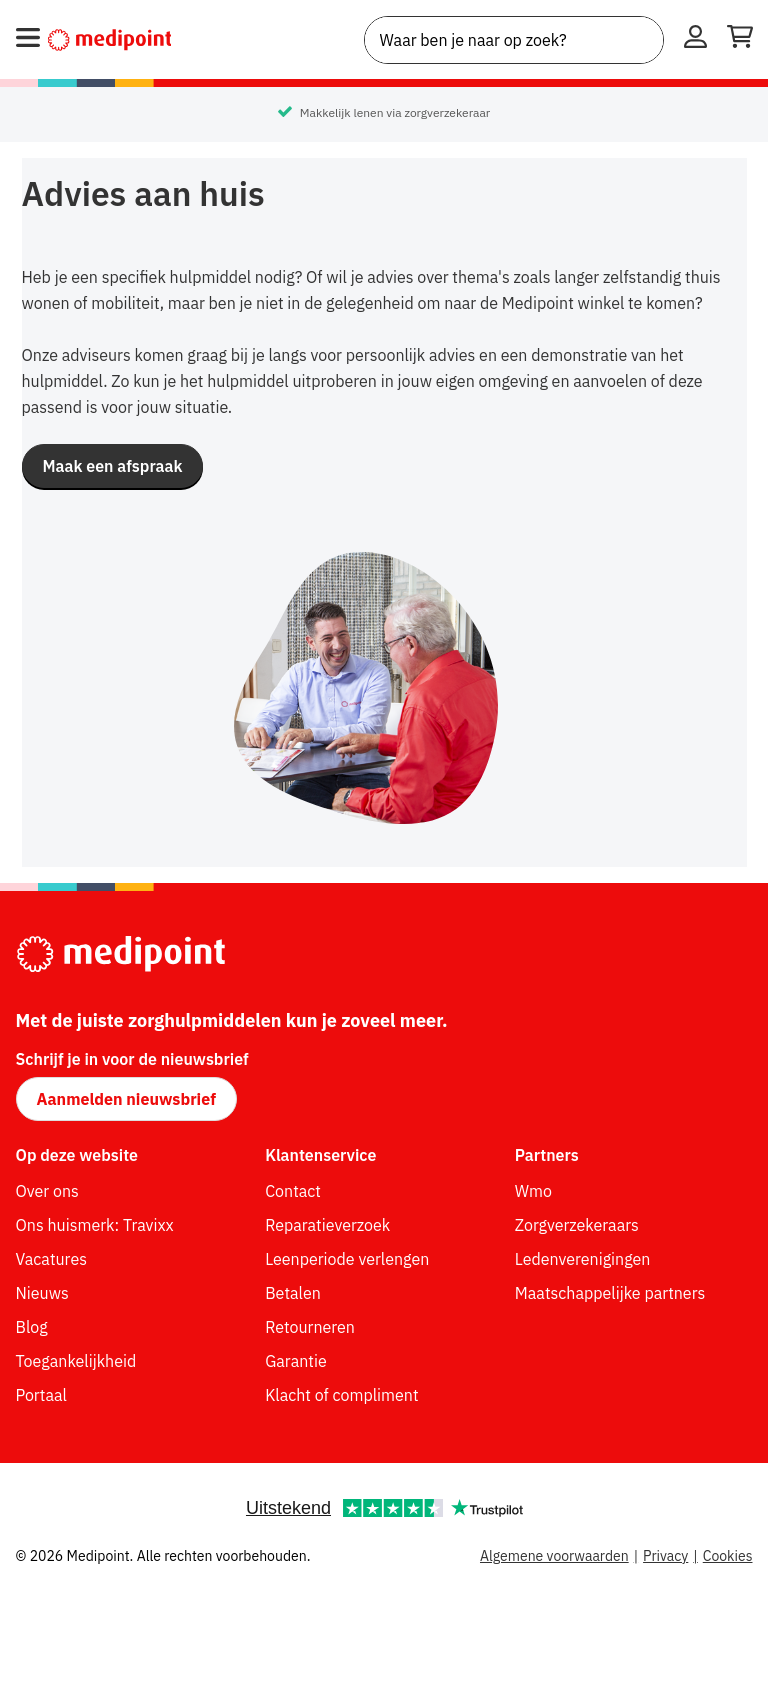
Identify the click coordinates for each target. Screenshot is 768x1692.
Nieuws (42, 1293)
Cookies (728, 1556)
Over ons (47, 1191)
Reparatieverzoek (327, 1225)
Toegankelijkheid (76, 1361)
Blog (32, 1327)
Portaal (41, 1395)
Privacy (665, 1556)
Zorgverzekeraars (577, 1225)
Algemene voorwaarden (554, 1556)
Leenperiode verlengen (347, 1259)
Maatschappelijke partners (610, 1293)
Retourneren (310, 1327)
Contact (293, 1191)
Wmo (533, 1191)
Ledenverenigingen (583, 1259)
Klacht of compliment (341, 1395)
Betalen (293, 1293)
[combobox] (514, 40)
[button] (113, 466)
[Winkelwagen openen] (740, 40)
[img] (384, 689)
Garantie (296, 1361)
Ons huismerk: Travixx (95, 1225)
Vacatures (51, 1259)
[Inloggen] (695, 40)
